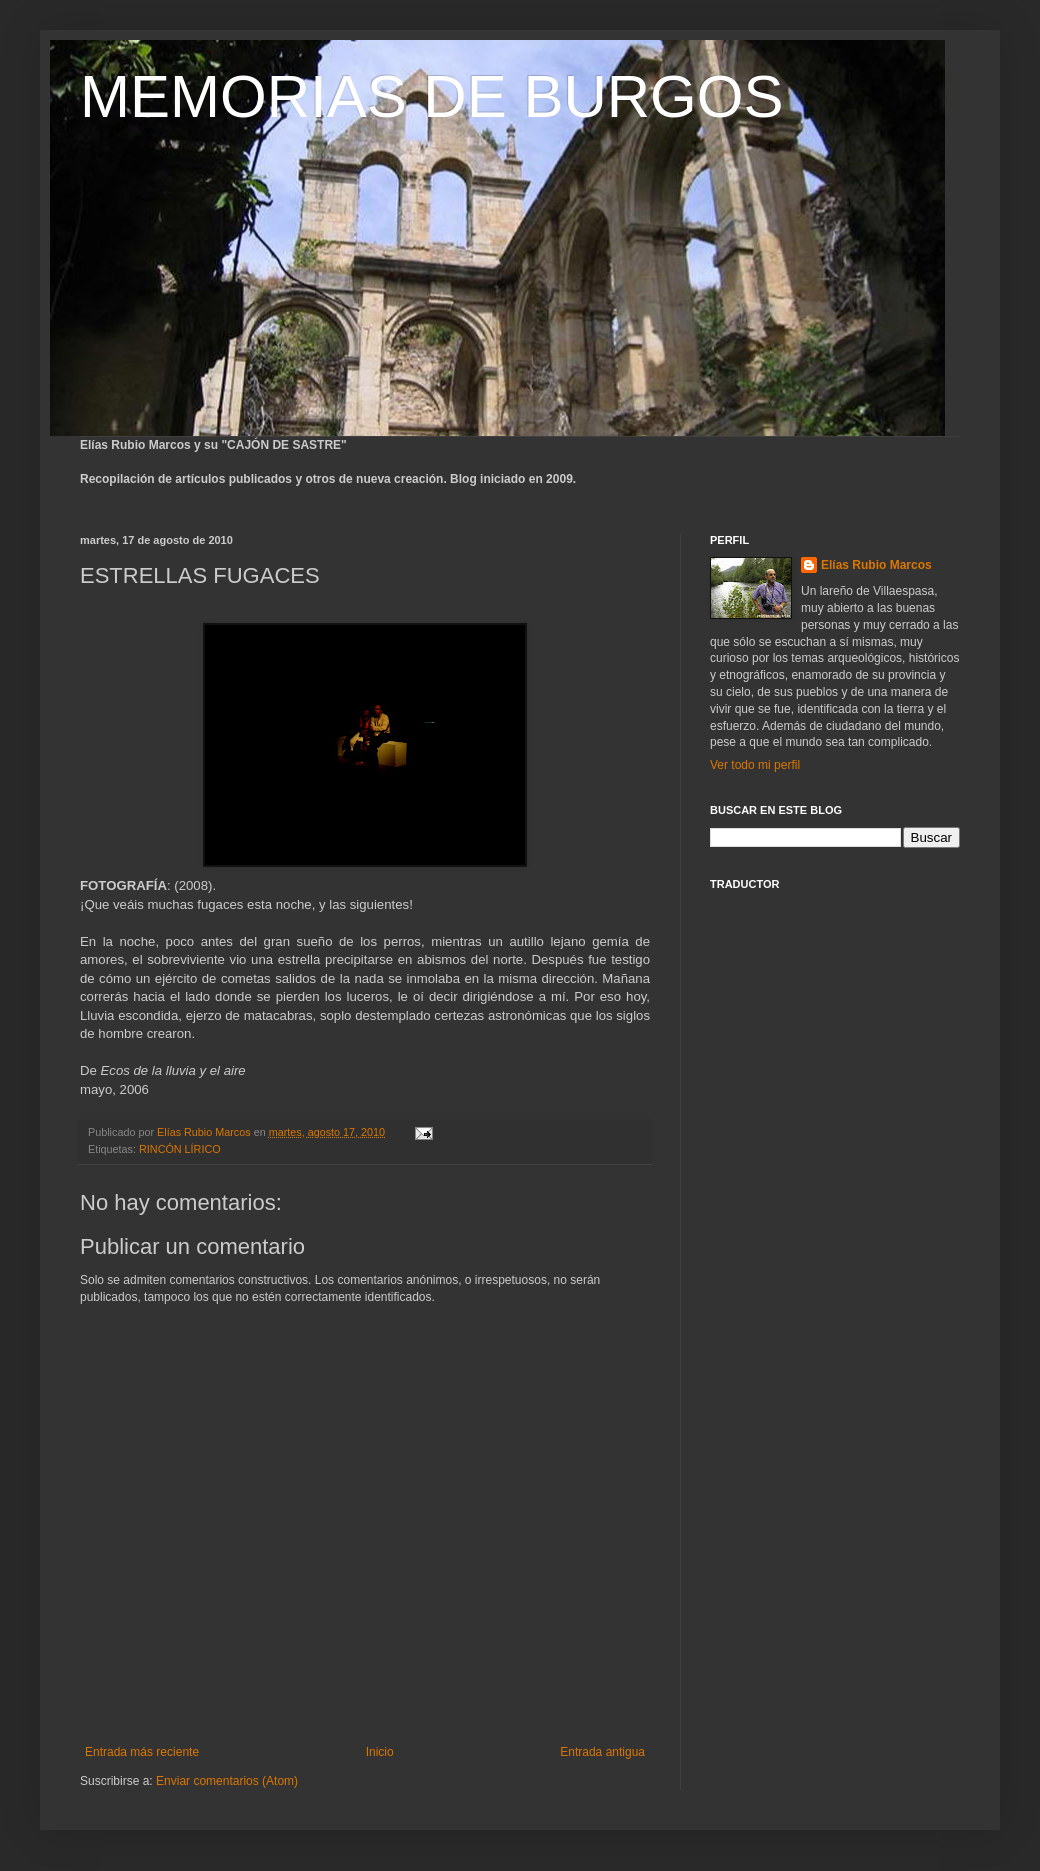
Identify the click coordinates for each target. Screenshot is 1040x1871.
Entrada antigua (602, 1752)
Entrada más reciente (142, 1752)
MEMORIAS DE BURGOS (431, 96)
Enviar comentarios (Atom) (227, 1781)
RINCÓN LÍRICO (180, 1149)
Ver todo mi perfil (755, 765)
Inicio (380, 1752)
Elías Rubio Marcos (876, 565)
